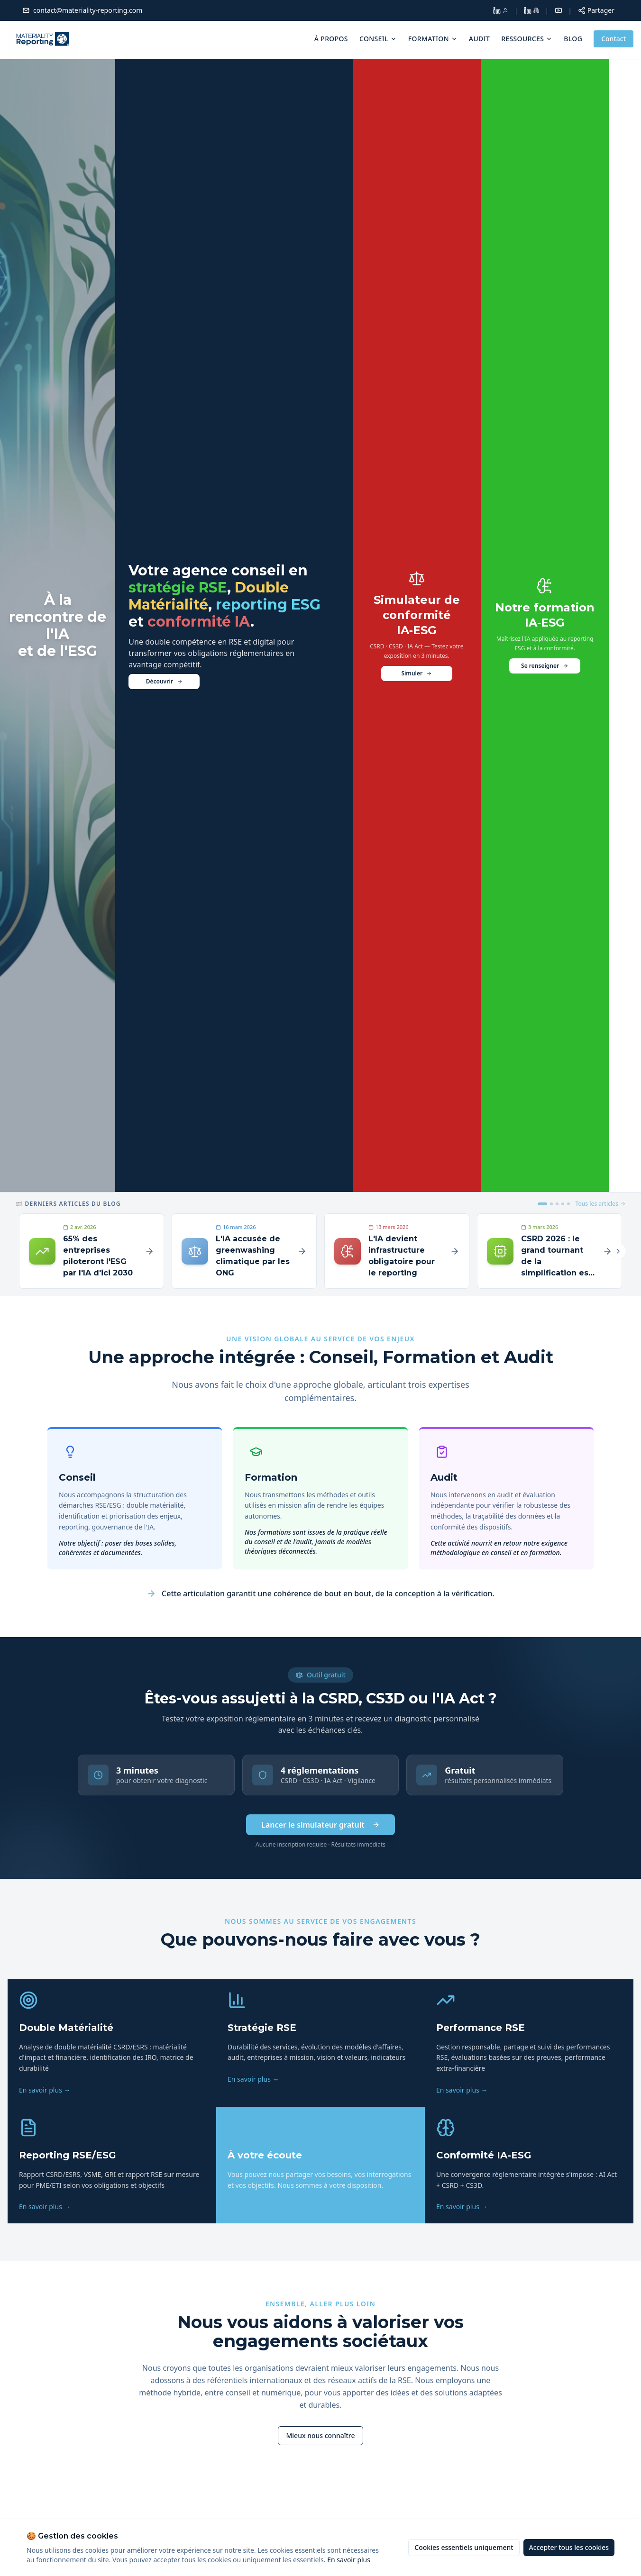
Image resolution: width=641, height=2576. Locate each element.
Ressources (526, 38)
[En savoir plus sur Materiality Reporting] (320, 2435)
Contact (613, 38)
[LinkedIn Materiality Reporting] (531, 10)
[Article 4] (562, 1203)
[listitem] (112, 2043)
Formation (433, 38)
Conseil (378, 38)
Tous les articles (601, 1204)
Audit (479, 38)
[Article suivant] (618, 1251)
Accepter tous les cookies (569, 2547)
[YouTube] (558, 10)
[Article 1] (542, 1203)
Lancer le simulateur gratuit (320, 1825)
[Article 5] (568, 1203)
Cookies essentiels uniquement (463, 2547)
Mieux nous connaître (320, 2435)
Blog (573, 38)
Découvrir (164, 681)
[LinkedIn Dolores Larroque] (500, 10)
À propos (331, 38)
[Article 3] (557, 1203)
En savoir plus (348, 2559)
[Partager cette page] (596, 10)
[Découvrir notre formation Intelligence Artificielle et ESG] (545, 625)
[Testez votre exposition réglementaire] (417, 625)
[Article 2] (551, 1203)
